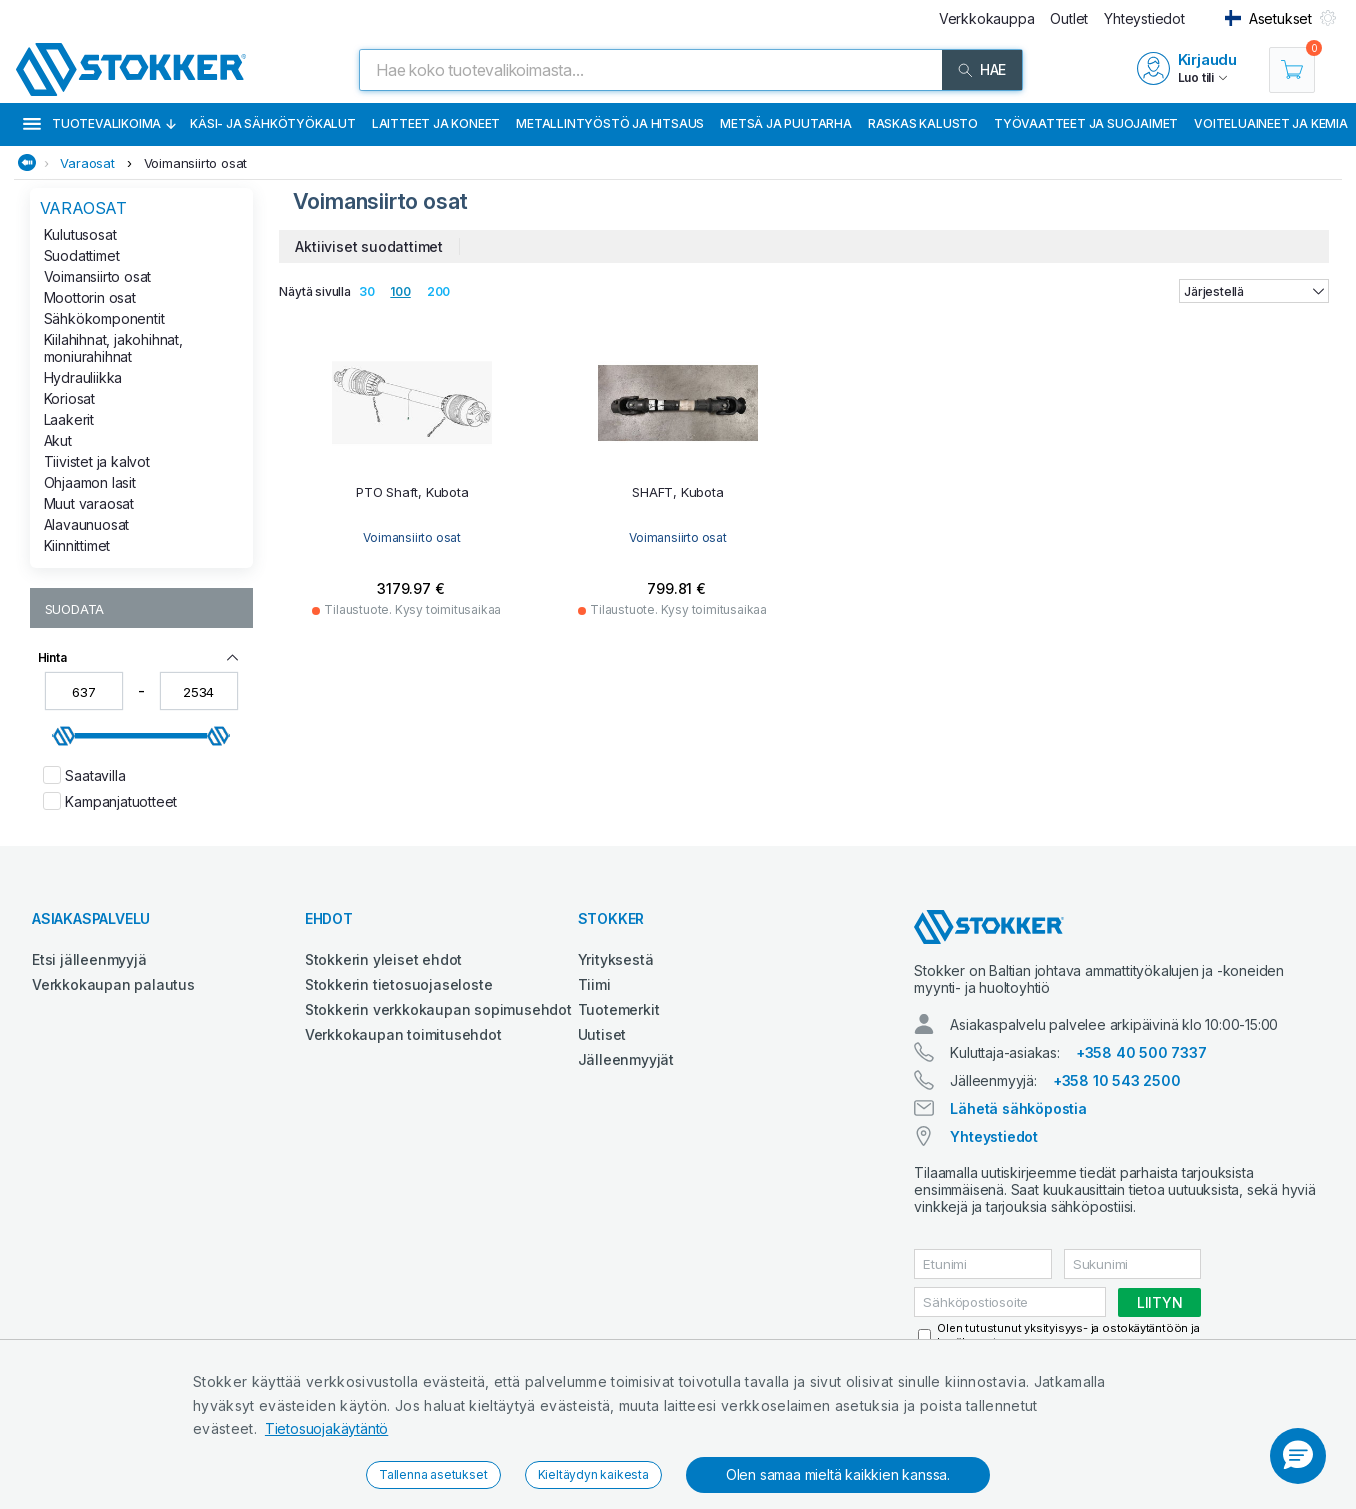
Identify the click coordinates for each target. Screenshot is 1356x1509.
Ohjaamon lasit (90, 482)
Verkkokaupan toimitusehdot (403, 1034)
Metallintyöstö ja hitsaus (610, 123)
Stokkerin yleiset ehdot (383, 959)
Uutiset (602, 1034)
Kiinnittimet (77, 545)
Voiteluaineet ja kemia (1271, 123)
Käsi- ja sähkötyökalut (273, 123)
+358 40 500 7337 (1141, 1052)
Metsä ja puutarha (786, 123)
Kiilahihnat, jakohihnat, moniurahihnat (113, 348)
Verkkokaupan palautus (113, 984)
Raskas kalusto (923, 123)
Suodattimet (82, 255)
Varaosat (87, 163)
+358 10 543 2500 (1117, 1080)
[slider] (64, 736)
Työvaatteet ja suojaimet (1086, 123)
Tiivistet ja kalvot (97, 461)
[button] (1298, 1456)
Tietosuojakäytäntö (326, 1428)
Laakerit (69, 419)
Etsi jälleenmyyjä (89, 959)
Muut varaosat (89, 503)
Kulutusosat (80, 234)
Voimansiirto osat (196, 163)
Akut (58, 440)
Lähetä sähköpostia (1018, 1108)
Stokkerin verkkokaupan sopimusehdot (438, 1009)
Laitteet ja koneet (436, 123)
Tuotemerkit (619, 1009)
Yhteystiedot (994, 1136)
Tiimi (594, 984)
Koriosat (69, 398)
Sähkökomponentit (104, 318)
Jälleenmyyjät (626, 1059)
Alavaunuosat (87, 524)
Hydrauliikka (83, 377)
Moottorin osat (90, 297)
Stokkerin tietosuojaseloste (399, 984)
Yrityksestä (616, 959)
